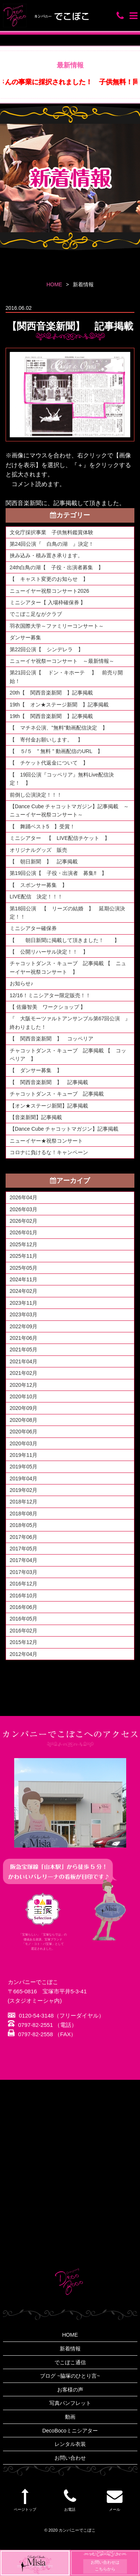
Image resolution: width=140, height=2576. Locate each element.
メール (114, 2500)
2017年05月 (24, 1549)
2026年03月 (24, 1209)
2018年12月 (24, 1502)
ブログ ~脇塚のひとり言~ (70, 2376)
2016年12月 (24, 1584)
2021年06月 (24, 1338)
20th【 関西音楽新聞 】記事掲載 (51, 693)
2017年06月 (24, 1537)
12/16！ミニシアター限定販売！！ (50, 995)
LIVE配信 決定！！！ (36, 897)
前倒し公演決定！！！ (36, 795)
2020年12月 (24, 1385)
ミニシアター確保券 (33, 928)
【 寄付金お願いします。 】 (46, 740)
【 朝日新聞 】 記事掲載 (44, 862)
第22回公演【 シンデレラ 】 (47, 649)
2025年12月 (24, 1244)
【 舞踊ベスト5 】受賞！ (42, 826)
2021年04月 (24, 1361)
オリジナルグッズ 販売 (38, 850)
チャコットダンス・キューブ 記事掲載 (57, 1094)
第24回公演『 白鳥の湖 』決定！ (52, 544)
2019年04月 (24, 1478)
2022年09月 (24, 1326)
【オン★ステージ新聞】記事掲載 (49, 1106)
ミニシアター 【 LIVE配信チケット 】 (60, 838)
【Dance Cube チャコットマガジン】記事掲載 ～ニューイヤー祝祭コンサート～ (69, 810)
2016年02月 (24, 1631)
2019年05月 (24, 1467)
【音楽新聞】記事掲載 (36, 1117)
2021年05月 (24, 1349)
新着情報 (70, 2349)
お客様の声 (70, 2390)
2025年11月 (24, 1256)
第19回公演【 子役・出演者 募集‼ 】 (58, 873)
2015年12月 (24, 1642)
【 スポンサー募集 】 (41, 885)
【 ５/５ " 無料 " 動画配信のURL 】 (56, 751)
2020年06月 (24, 1432)
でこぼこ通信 (70, 2362)
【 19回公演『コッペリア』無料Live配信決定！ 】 (62, 779)
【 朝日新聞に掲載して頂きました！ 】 (64, 940)
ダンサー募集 (25, 637)
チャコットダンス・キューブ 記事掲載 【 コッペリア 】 (68, 1055)
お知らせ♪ (21, 983)
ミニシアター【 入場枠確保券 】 (48, 602)
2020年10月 (24, 1396)
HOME (54, 284)
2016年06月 (24, 1607)
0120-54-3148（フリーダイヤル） (56, 2016)
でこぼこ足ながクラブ (36, 614)
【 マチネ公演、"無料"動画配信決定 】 (59, 728)
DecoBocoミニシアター (70, 2431)
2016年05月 (24, 1619)
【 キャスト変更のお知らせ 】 (49, 579)
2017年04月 (24, 1560)
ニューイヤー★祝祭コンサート (46, 1141)
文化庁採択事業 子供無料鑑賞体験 (51, 532)
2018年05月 (24, 1525)
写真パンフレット (70, 2403)
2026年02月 (24, 1221)
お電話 (69, 2500)
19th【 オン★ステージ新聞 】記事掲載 (59, 705)
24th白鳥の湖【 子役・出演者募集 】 (59, 567)
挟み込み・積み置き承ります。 (46, 555)
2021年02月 (24, 1373)
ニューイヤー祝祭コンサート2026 (49, 591)
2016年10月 (24, 1596)
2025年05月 (24, 1268)
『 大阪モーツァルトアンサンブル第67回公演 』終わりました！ (70, 1022)
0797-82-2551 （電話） (42, 2024)
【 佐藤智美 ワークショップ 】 (48, 1007)
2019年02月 (24, 1490)
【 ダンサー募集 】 (36, 1070)
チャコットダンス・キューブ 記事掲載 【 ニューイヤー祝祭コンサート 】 (68, 967)
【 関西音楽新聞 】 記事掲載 (49, 1082)
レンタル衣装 (70, 2444)
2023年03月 (24, 1314)
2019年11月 (24, 1455)
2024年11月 (24, 1279)
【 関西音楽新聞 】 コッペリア (54, 1039)
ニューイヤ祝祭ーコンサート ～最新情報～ (62, 661)
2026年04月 (24, 1197)
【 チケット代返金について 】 (49, 763)
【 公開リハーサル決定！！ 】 (49, 952)
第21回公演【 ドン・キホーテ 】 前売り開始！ (66, 677)
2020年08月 (24, 1420)
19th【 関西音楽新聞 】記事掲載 (51, 716)
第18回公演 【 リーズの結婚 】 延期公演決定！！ (67, 913)
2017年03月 (24, 1572)
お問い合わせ (70, 2458)
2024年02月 (24, 1291)
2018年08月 (24, 1514)
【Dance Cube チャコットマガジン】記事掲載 (64, 1129)
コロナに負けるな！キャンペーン (49, 1152)
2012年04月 (24, 1654)
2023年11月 (24, 1303)
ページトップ (25, 2500)
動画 (70, 2417)
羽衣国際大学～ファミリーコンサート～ (57, 626)
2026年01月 (24, 1232)
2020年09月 (24, 1408)
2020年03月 (24, 1443)
